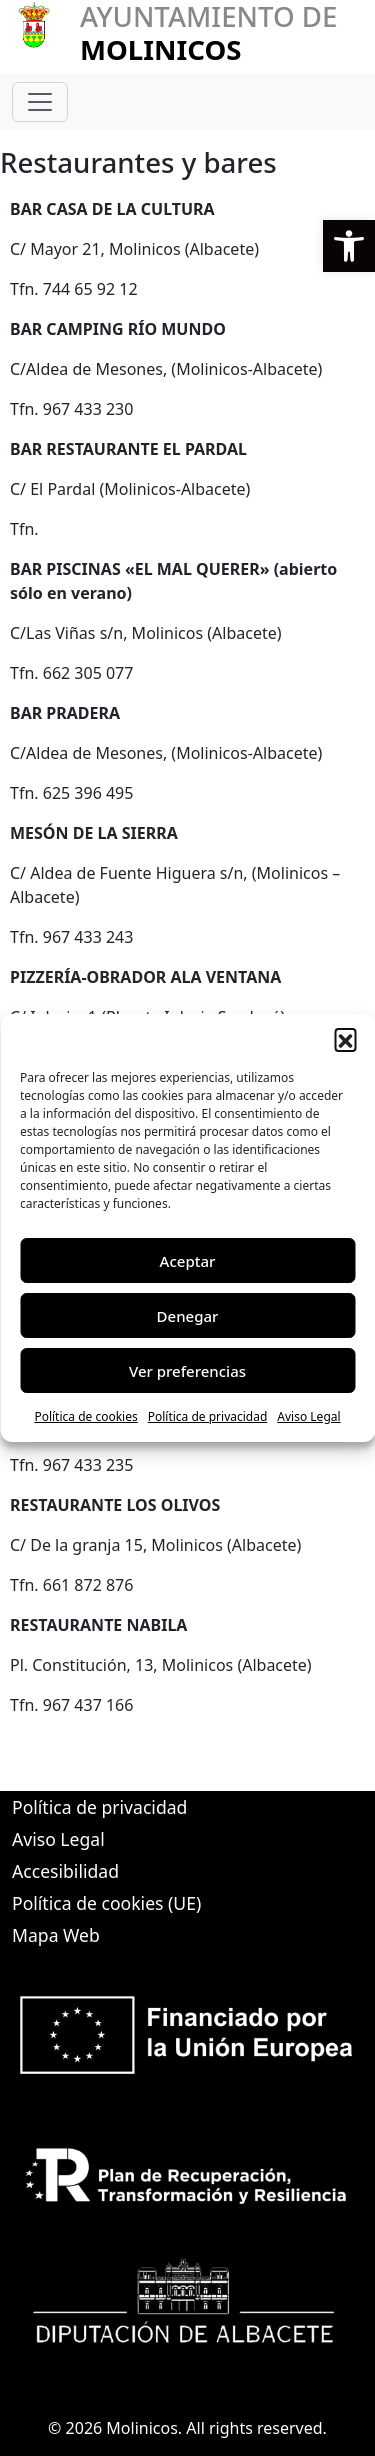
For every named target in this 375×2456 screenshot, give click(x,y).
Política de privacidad (208, 1416)
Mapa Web (56, 1935)
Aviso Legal (308, 1416)
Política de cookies (85, 1416)
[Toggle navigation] (40, 102)
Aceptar (188, 1261)
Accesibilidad (65, 1871)
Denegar (188, 1316)
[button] (349, 246)
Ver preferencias (187, 1371)
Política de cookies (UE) (106, 1903)
